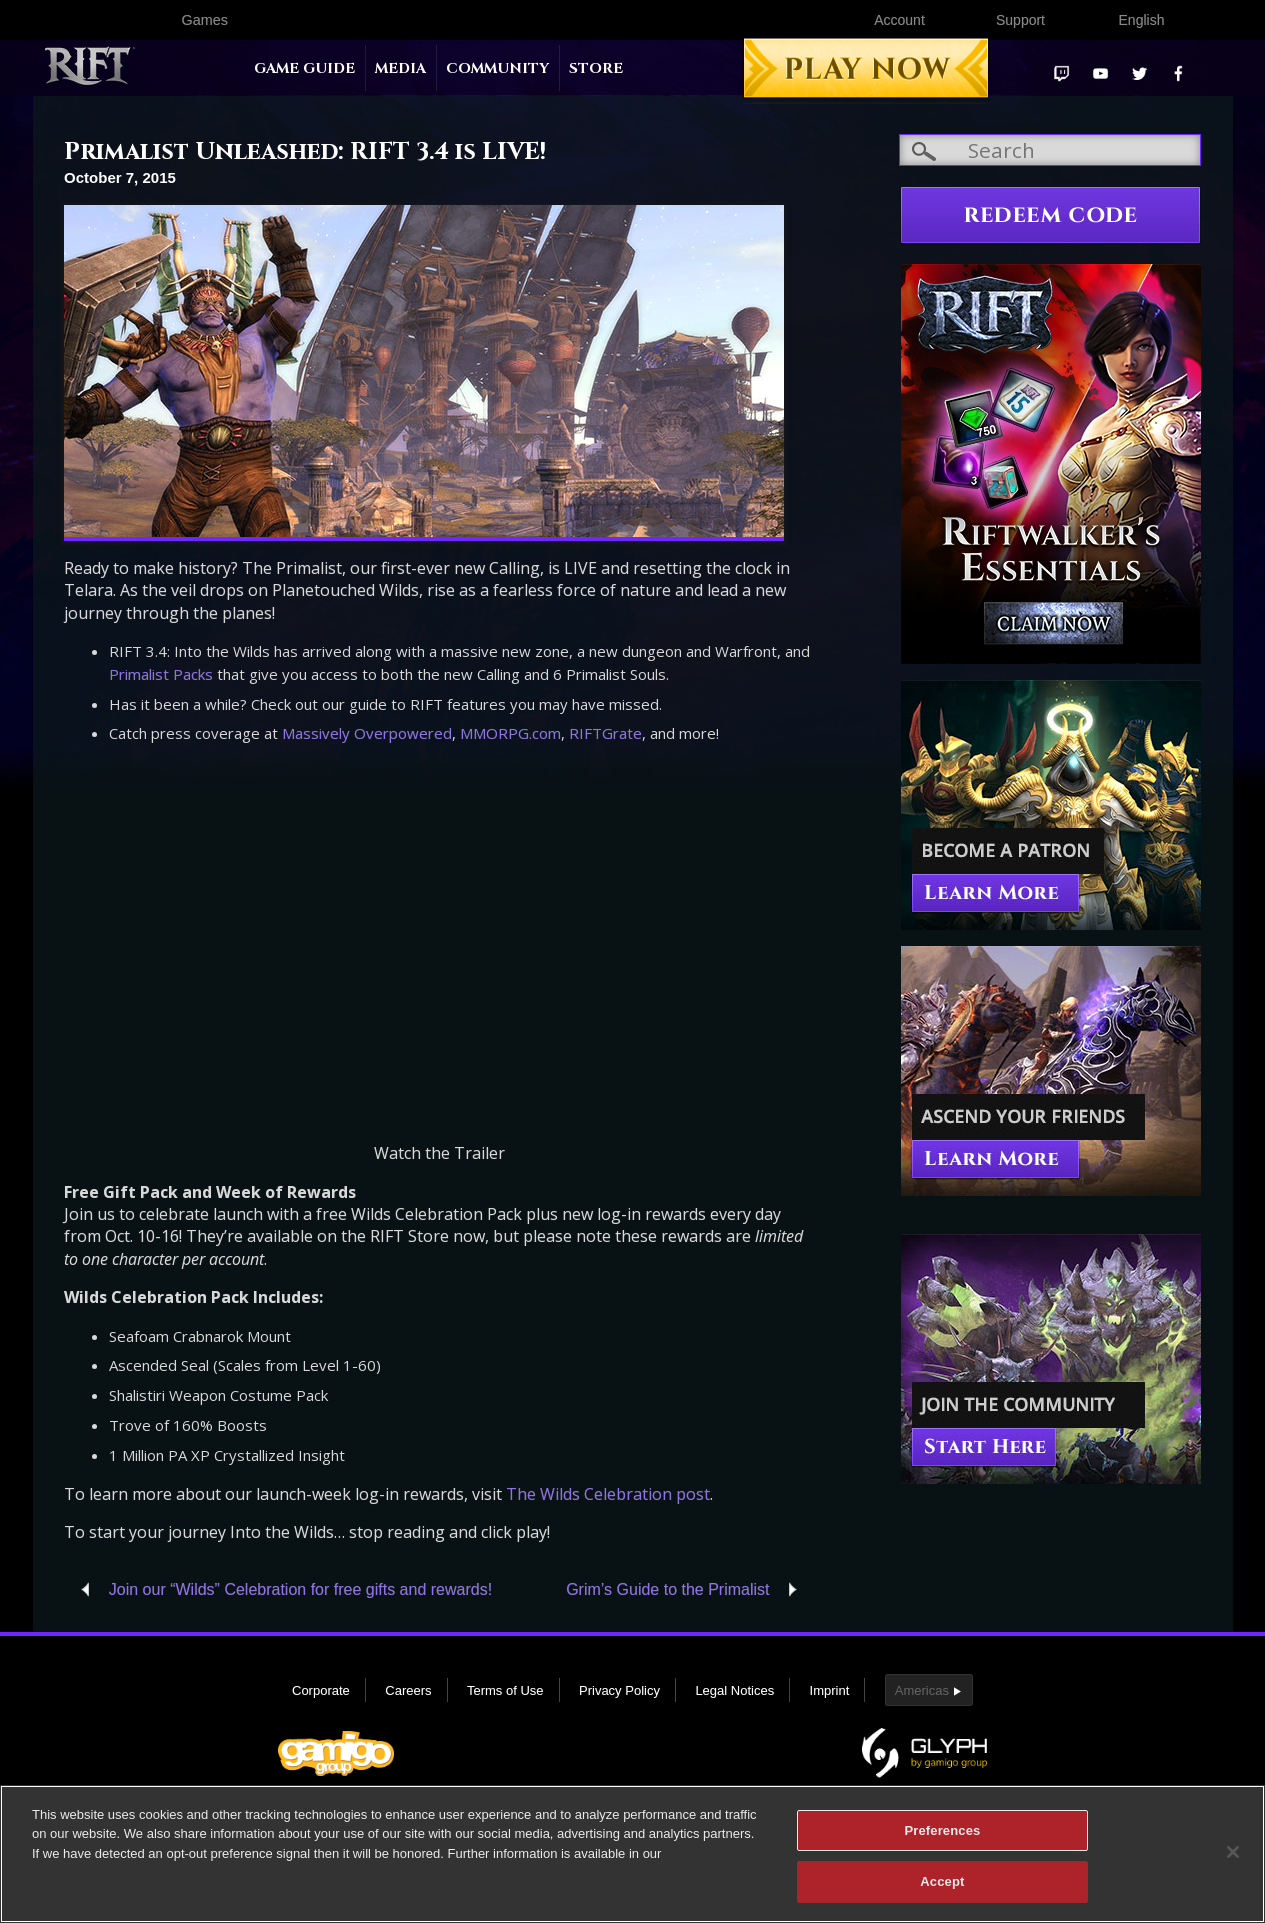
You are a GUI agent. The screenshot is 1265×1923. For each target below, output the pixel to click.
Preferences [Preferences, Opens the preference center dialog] (942, 1830)
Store (596, 68)
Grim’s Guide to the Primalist (667, 1589)
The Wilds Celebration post (608, 1494)
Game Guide (304, 68)
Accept (942, 1881)
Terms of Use (505, 1690)
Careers (408, 1690)
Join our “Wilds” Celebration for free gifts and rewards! (300, 1589)
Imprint (830, 1690)
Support (1020, 20)
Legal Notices (734, 1690)
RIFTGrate (605, 733)
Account (899, 20)
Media (400, 68)
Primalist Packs (161, 674)
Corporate (321, 1690)
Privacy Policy (619, 1690)
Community (497, 68)
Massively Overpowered (367, 733)
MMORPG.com (510, 733)
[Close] (1233, 1852)
